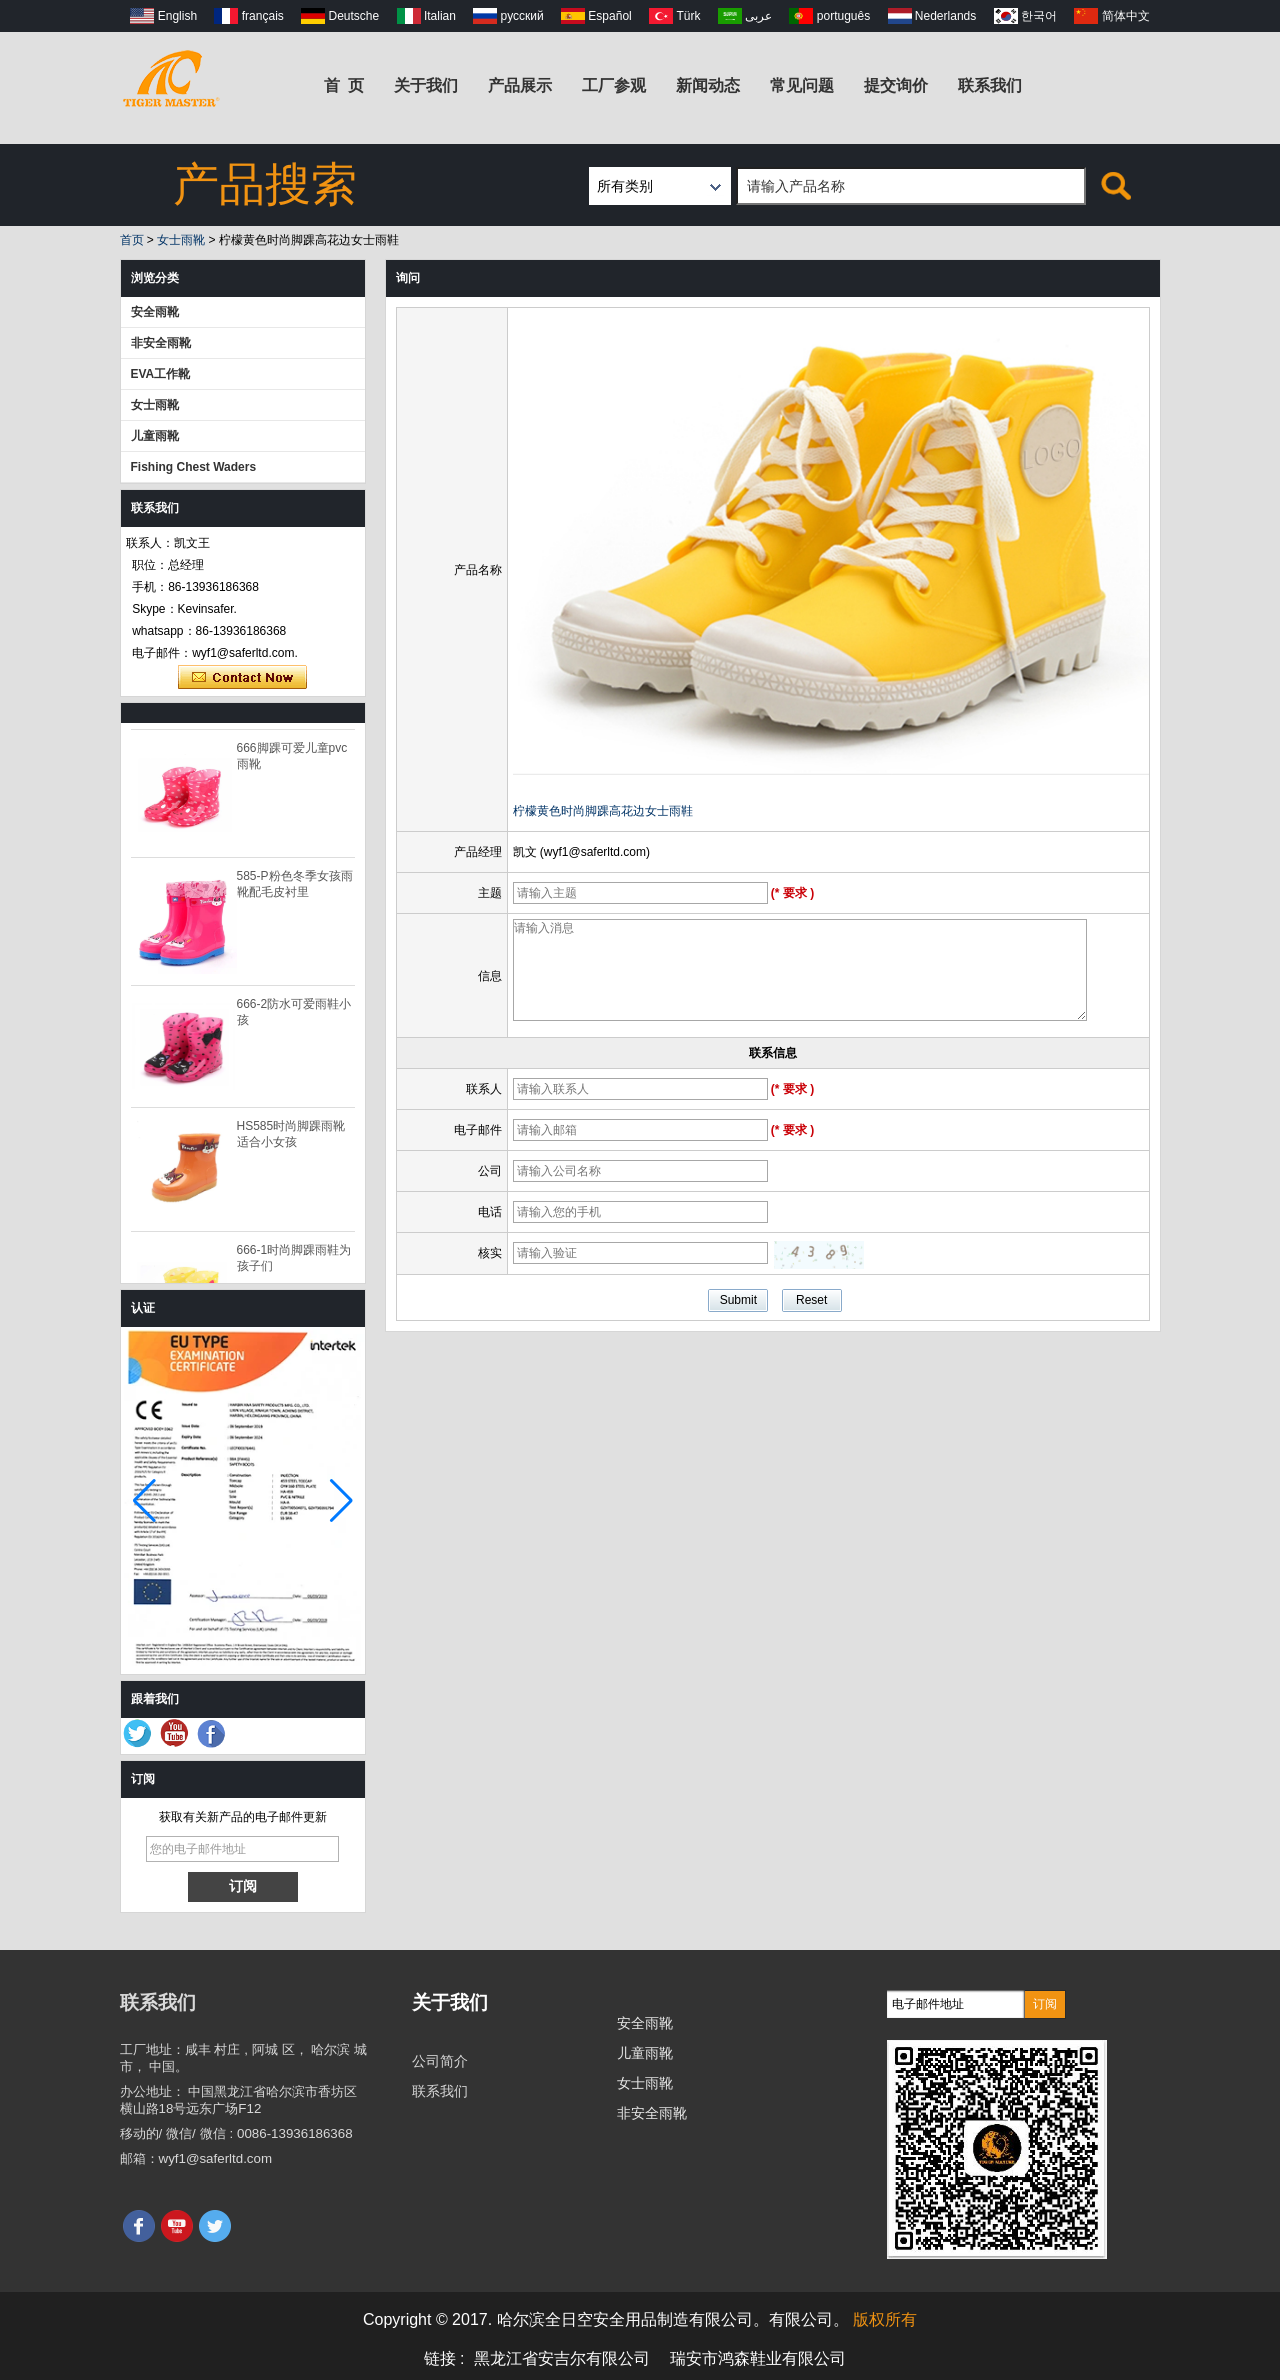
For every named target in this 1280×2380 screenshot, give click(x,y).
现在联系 (242, 678)
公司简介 (440, 2061)
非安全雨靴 (161, 343)
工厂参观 (614, 85)
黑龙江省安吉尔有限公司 (562, 2358)
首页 (132, 240)
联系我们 (990, 85)
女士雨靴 (181, 240)
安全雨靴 (155, 312)
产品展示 (520, 85)
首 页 (344, 85)
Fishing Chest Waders (194, 467)
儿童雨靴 (155, 436)
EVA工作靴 (161, 374)
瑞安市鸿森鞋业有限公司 (758, 2358)
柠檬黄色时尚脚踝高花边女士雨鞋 (603, 811)
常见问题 (802, 85)
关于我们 (426, 85)
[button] (341, 1501)
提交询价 (896, 85)
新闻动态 (708, 85)
